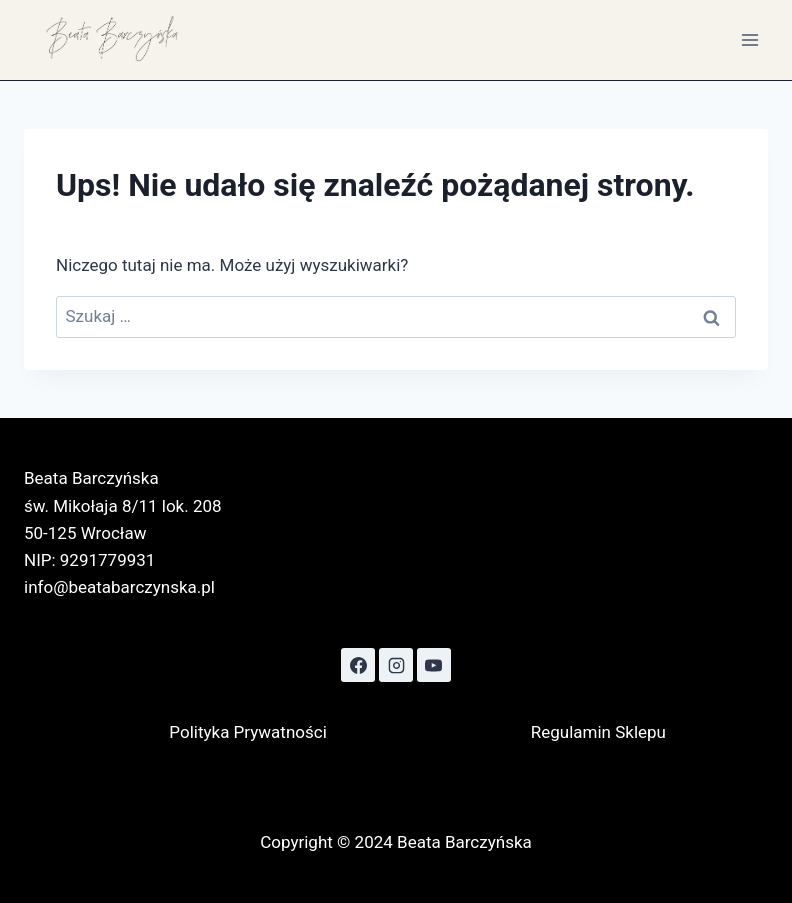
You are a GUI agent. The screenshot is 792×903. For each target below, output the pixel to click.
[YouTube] (434, 665)
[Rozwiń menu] (749, 39)
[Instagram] (396, 665)
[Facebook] (358, 665)
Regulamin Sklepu (598, 732)
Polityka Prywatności (247, 732)
